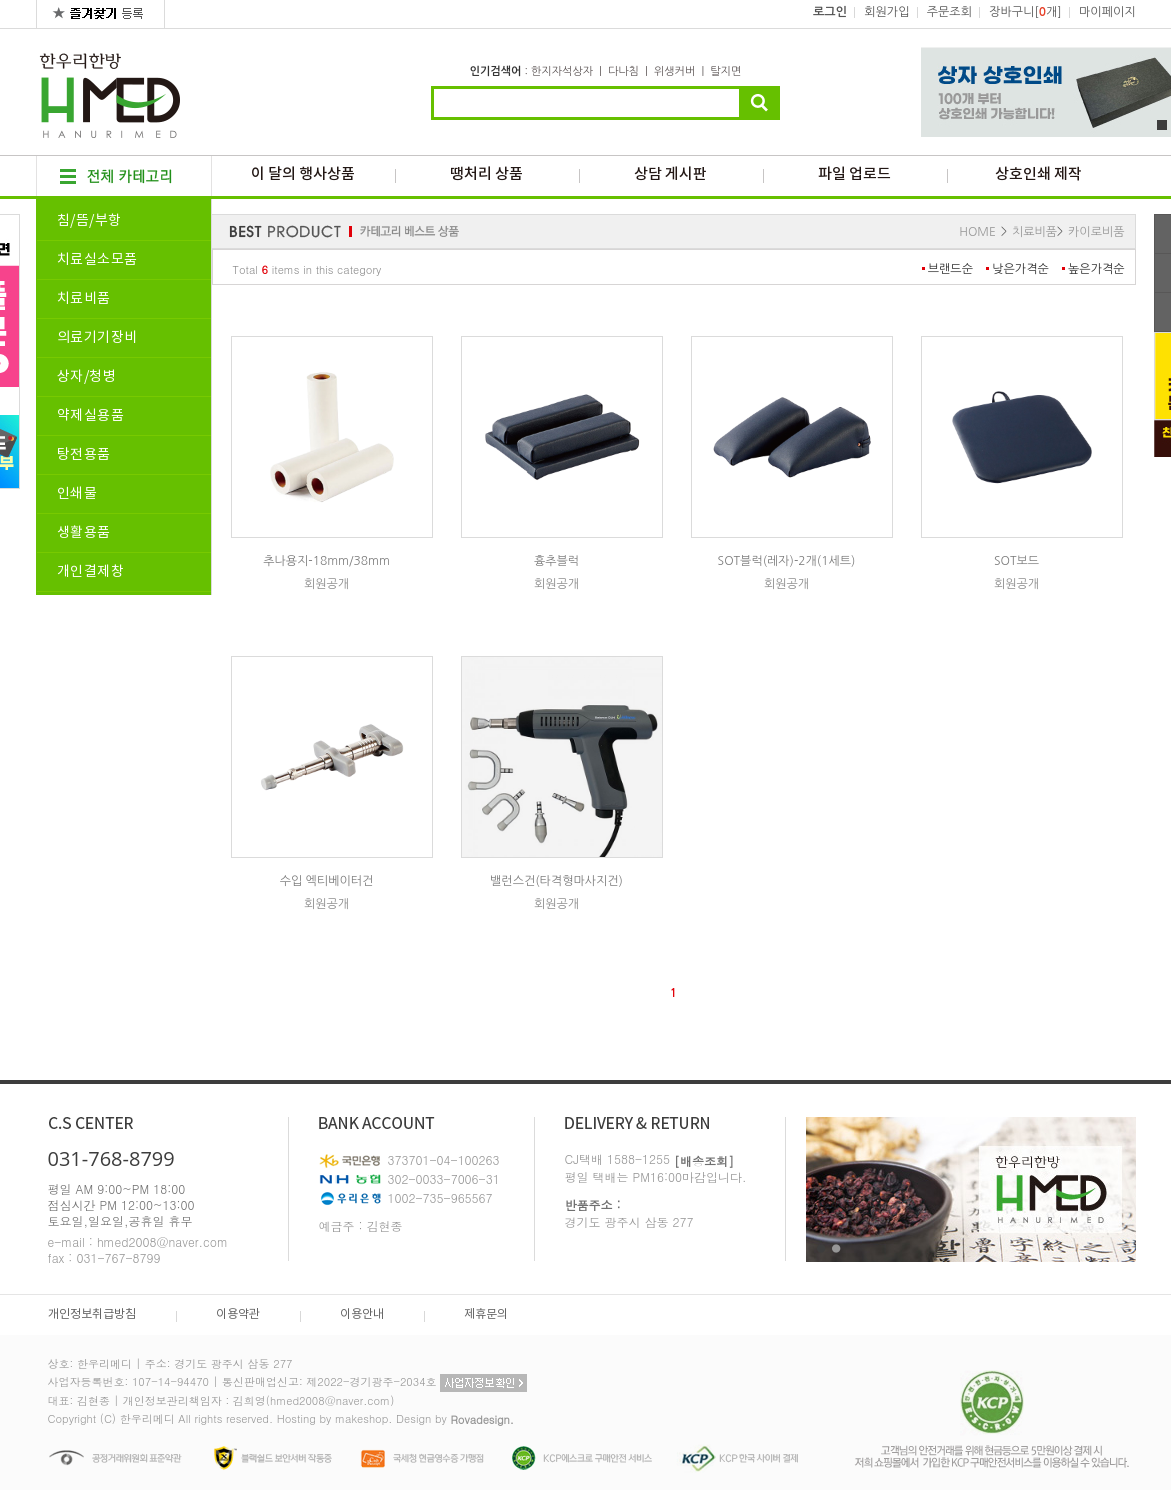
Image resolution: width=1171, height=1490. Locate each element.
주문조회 (949, 12)
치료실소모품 (97, 260)
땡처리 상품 (486, 174)
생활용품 (84, 533)
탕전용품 (84, 455)
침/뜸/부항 (89, 221)
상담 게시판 (670, 174)
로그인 (830, 12)
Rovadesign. (482, 1419)
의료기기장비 (97, 338)
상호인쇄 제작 (1038, 174)
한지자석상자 (562, 71)
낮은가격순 (1020, 269)
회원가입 (886, 12)
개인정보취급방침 (92, 1314)
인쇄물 (77, 494)
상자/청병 (87, 377)
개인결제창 (91, 572)
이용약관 (238, 1314)
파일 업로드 (854, 174)
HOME (977, 232)
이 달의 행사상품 (303, 174)
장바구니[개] (1025, 12)
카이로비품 (1096, 232)
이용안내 (362, 1314)
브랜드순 (950, 269)
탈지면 (725, 71)
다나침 (623, 71)
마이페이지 (1107, 12)
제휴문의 (486, 1314)
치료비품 (84, 299)
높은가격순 (1096, 269)
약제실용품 (91, 416)
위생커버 (674, 71)
